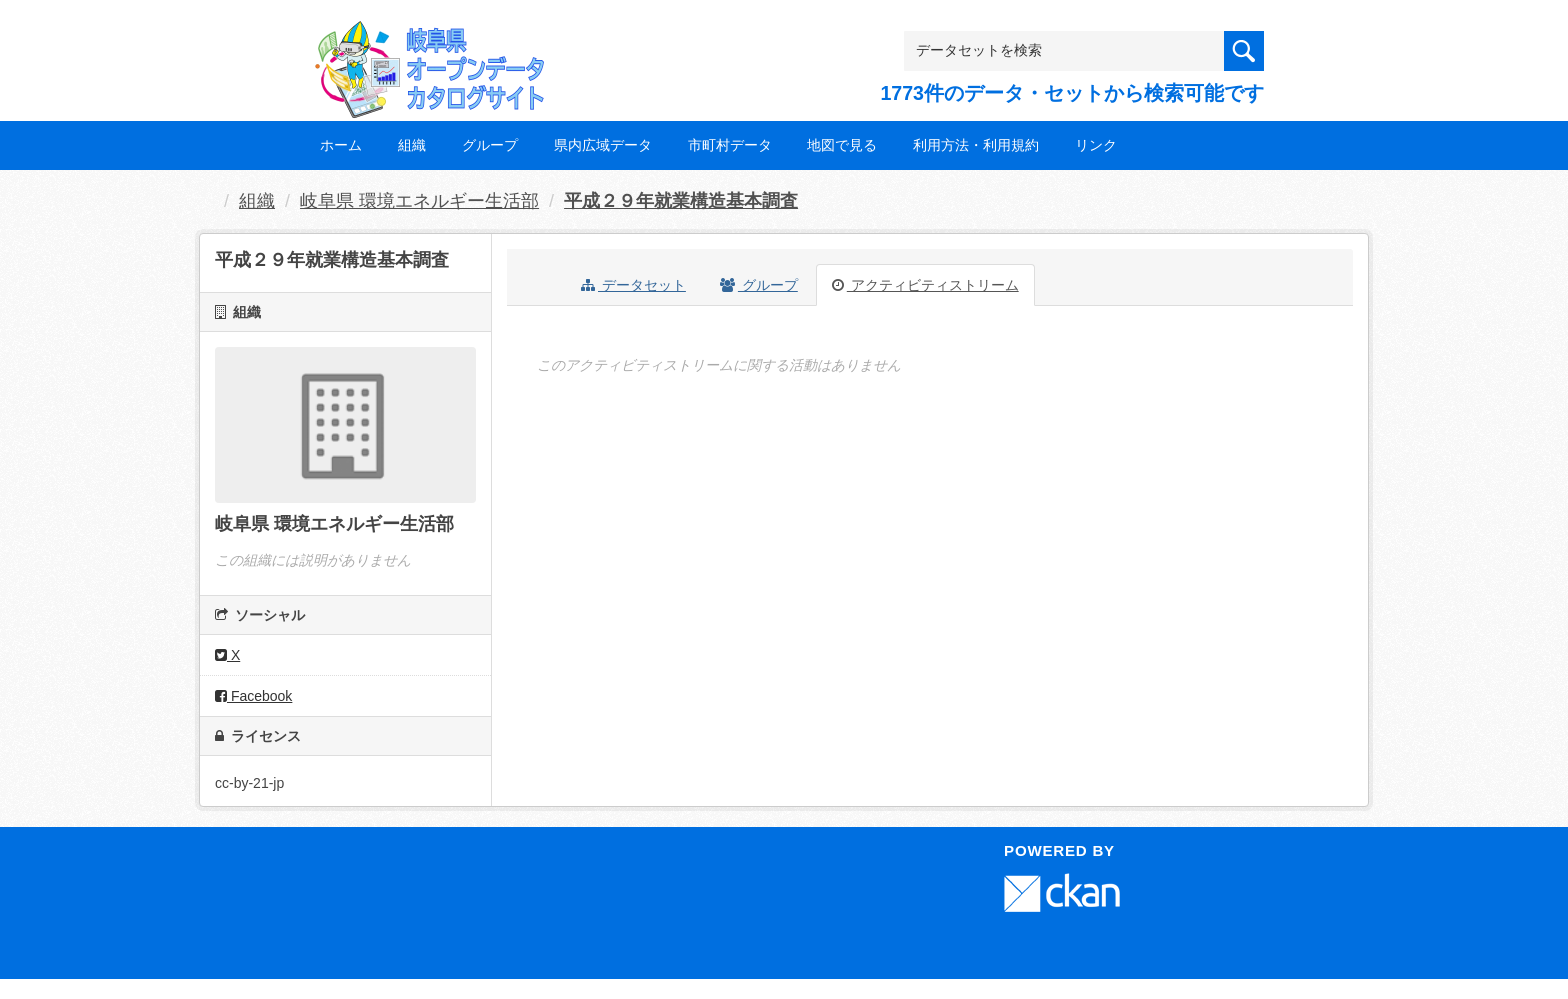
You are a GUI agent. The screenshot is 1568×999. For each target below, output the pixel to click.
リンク (1096, 145)
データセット (633, 285)
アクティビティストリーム (925, 285)
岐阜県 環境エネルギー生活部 (419, 201)
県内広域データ (603, 145)
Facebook (253, 696)
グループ (490, 145)
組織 (412, 145)
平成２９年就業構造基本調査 (681, 201)
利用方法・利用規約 (976, 145)
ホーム (341, 145)
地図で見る (842, 145)
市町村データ (730, 145)
